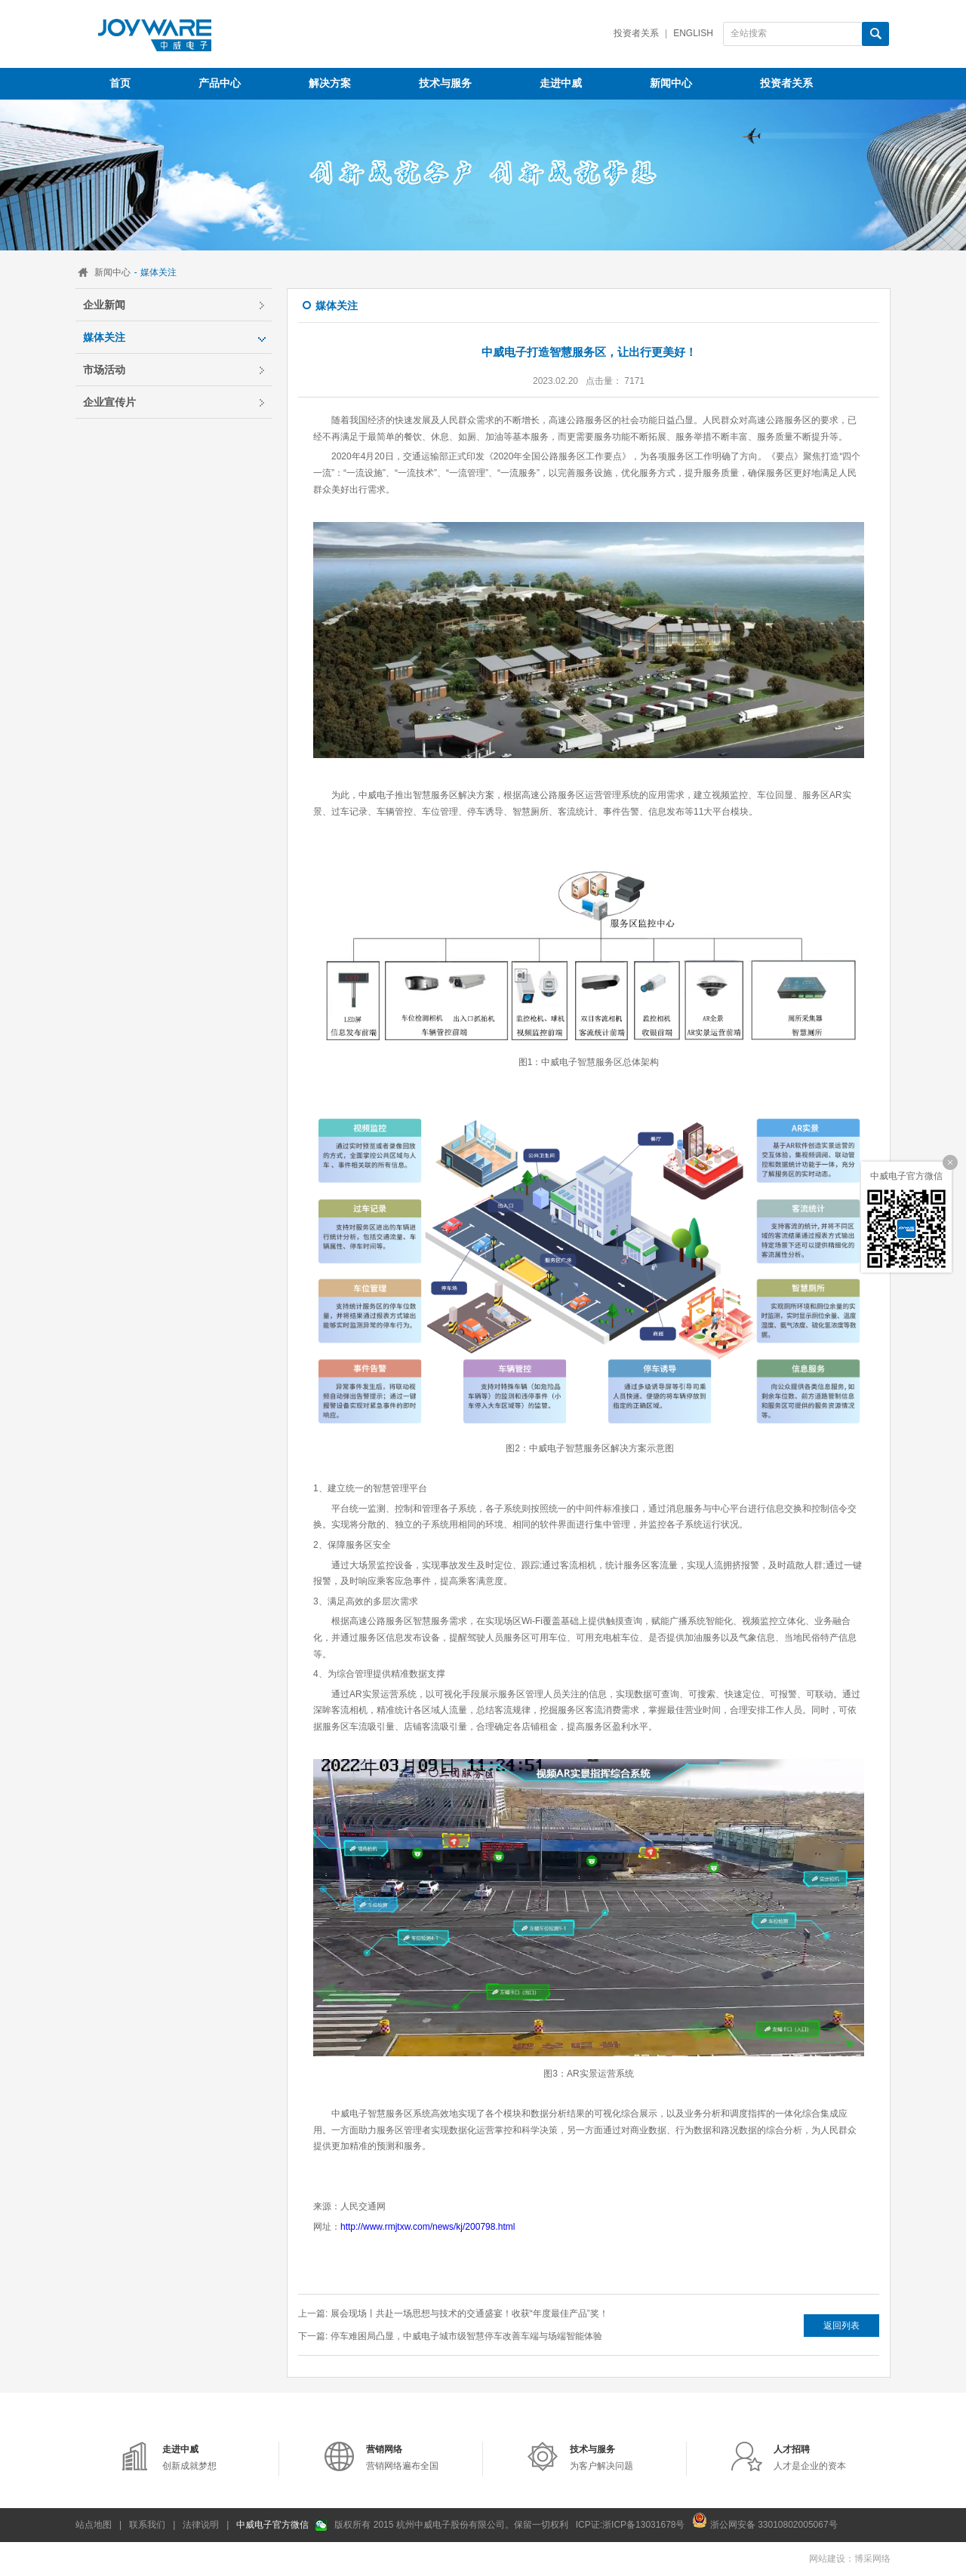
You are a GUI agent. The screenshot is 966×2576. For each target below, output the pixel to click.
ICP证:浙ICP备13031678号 (630, 2524)
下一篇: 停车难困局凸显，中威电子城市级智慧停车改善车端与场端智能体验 (450, 2336)
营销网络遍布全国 (402, 2457)
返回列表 (841, 2325)
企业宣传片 (109, 402)
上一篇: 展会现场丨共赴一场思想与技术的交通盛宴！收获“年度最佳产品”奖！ (453, 2313)
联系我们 (147, 2524)
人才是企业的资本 (810, 2457)
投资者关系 (636, 33)
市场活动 (104, 370)
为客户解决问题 (601, 2457)
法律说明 (201, 2524)
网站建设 (827, 2558)
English (693, 33)
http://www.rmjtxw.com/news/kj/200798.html (427, 2226)
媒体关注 (104, 337)
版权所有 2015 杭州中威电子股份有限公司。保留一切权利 (451, 2524)
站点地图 (93, 2524)
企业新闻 (104, 305)
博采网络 (872, 2558)
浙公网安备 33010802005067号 (764, 2520)
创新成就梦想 (189, 2457)
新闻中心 (112, 272)
